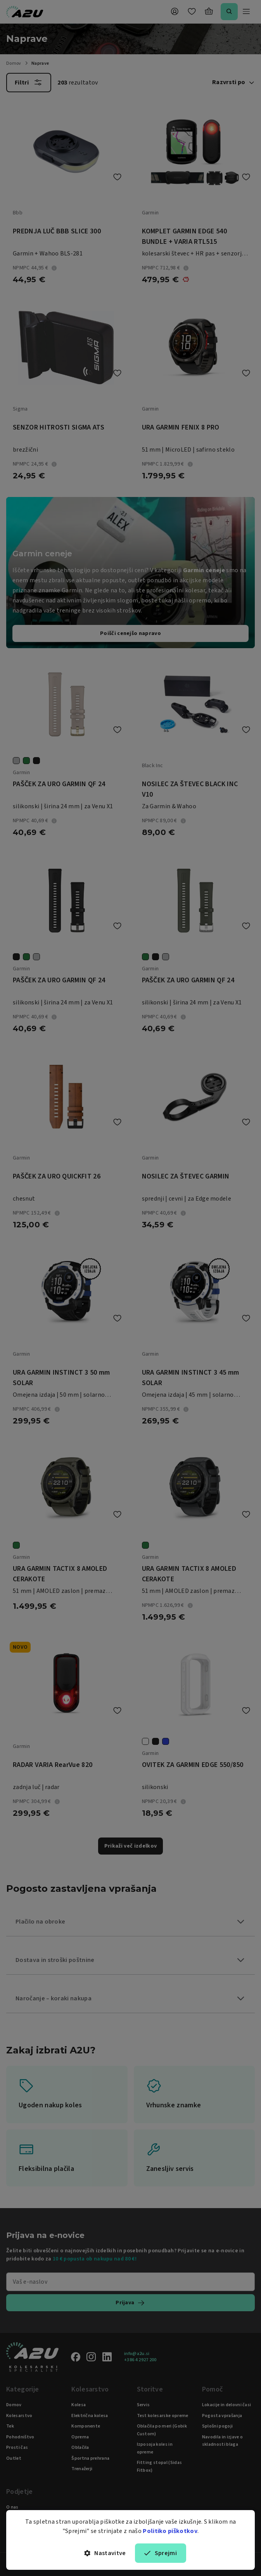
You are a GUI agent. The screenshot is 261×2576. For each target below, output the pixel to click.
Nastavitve (105, 2553)
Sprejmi (160, 2553)
